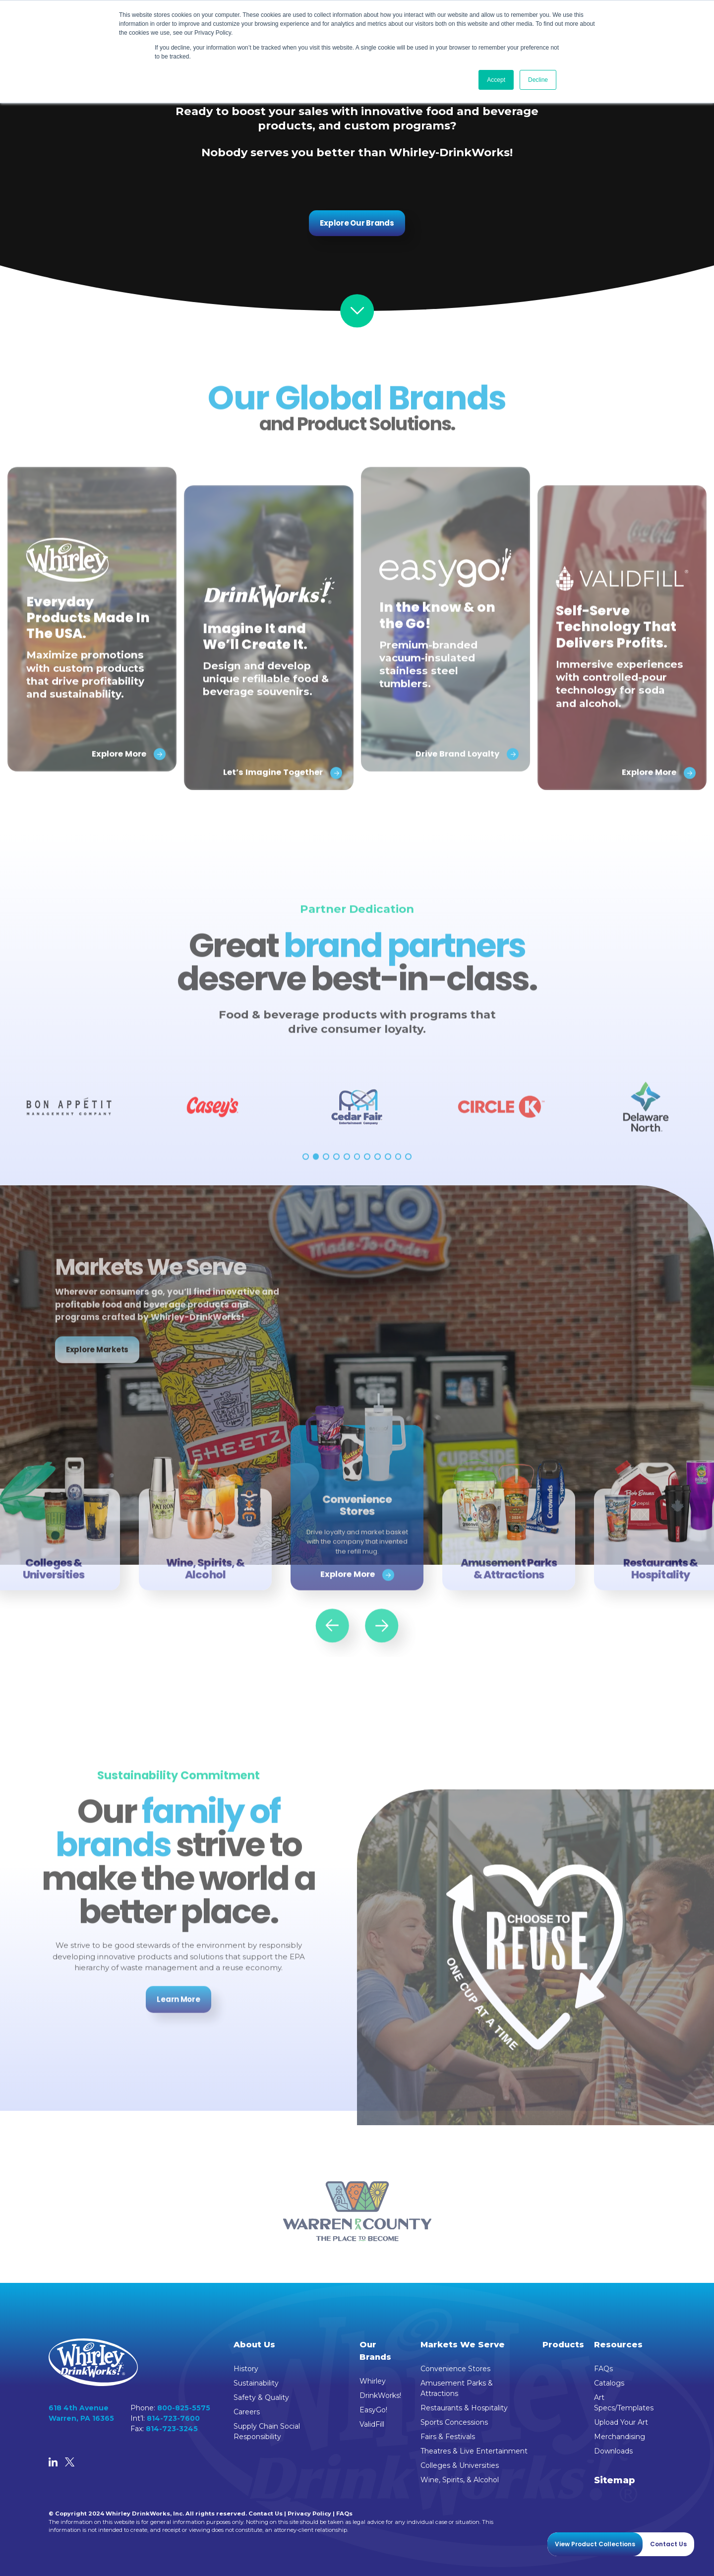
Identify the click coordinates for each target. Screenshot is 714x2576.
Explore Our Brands (357, 223)
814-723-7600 (173, 2418)
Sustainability (256, 2383)
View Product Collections (595, 2544)
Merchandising (619, 2436)
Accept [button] (496, 79)
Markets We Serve (462, 2344)
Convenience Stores (455, 2368)
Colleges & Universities (459, 2465)
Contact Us (265, 2513)
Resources (618, 2344)
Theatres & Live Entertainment (474, 2451)
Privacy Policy (309, 2513)
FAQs (603, 2368)
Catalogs (609, 2383)
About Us (254, 2344)
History (246, 2368)
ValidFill (371, 2424)
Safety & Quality (261, 2397)
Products (563, 2344)
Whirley (372, 2381)
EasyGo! (373, 2409)
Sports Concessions (454, 2422)
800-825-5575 (183, 2407)
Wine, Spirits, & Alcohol (459, 2479)
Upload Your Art (621, 2422)
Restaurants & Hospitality (464, 2407)
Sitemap (614, 2480)
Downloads (613, 2451)
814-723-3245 (172, 2428)
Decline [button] (538, 79)
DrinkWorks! (380, 2395)
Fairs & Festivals (447, 2436)
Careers (247, 2411)
